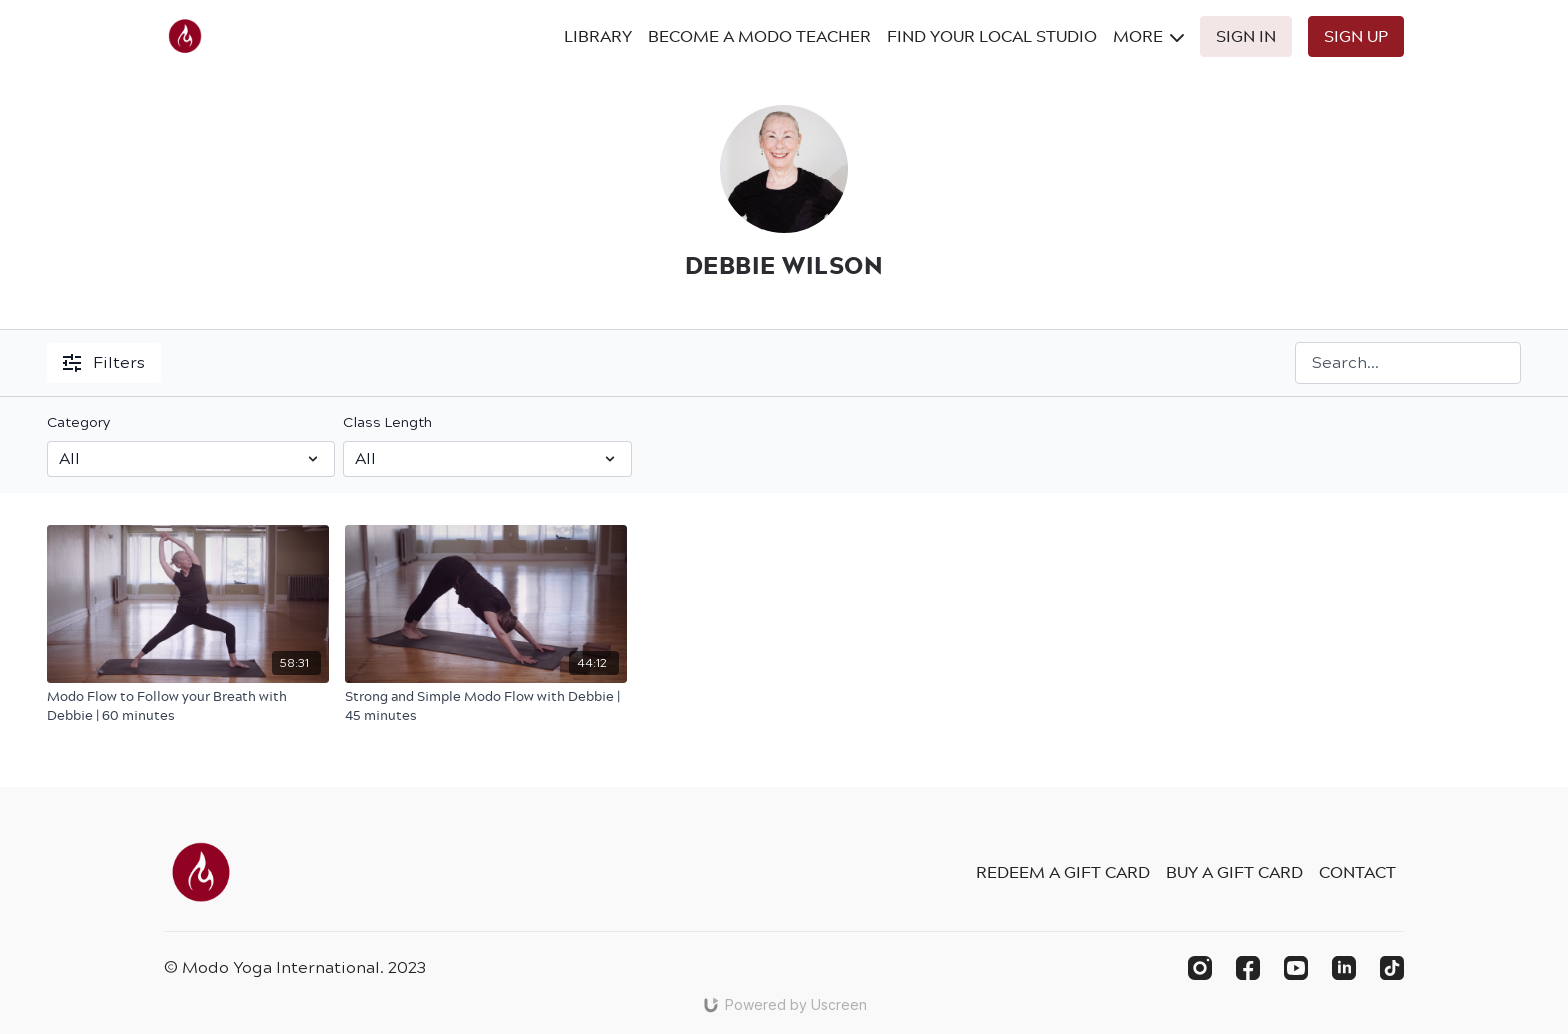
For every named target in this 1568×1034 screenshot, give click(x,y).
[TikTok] (1392, 968)
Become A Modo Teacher (759, 36)
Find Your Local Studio (992, 36)
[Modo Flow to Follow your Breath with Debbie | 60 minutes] (188, 705)
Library (598, 36)
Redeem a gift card (1063, 872)
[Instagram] (1200, 968)
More (1148, 36)
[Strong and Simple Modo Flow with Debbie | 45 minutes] (486, 705)
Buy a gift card (1234, 872)
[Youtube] (1296, 968)
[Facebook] (1248, 968)
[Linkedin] (1344, 968)
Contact (1357, 872)
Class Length (387, 422)
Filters (104, 362)
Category (78, 422)
